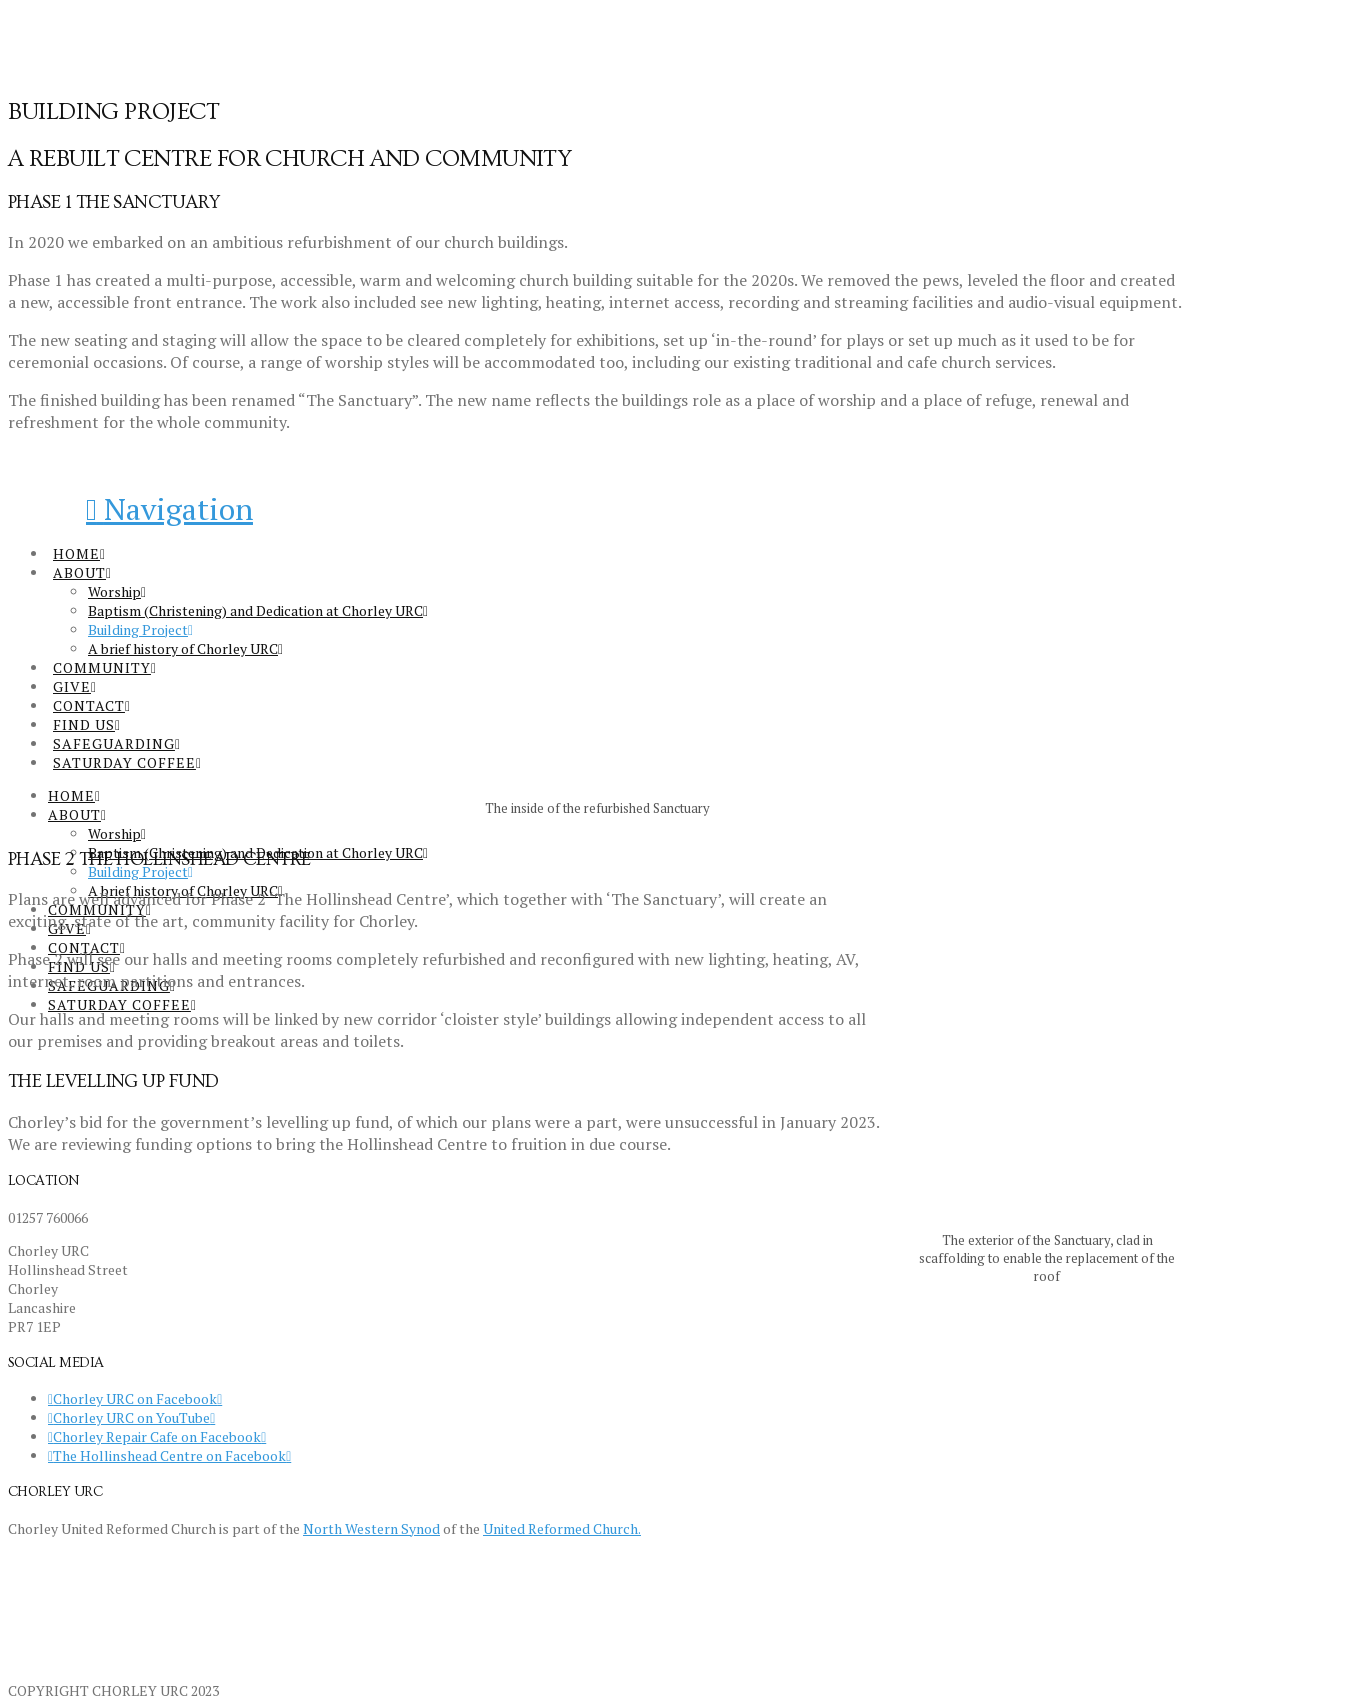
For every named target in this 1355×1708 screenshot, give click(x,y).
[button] (169, 509)
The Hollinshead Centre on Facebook (169, 1455)
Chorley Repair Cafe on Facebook (157, 1436)
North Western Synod (371, 1528)
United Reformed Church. (562, 1528)
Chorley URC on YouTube (131, 1417)
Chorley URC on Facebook (135, 1398)
